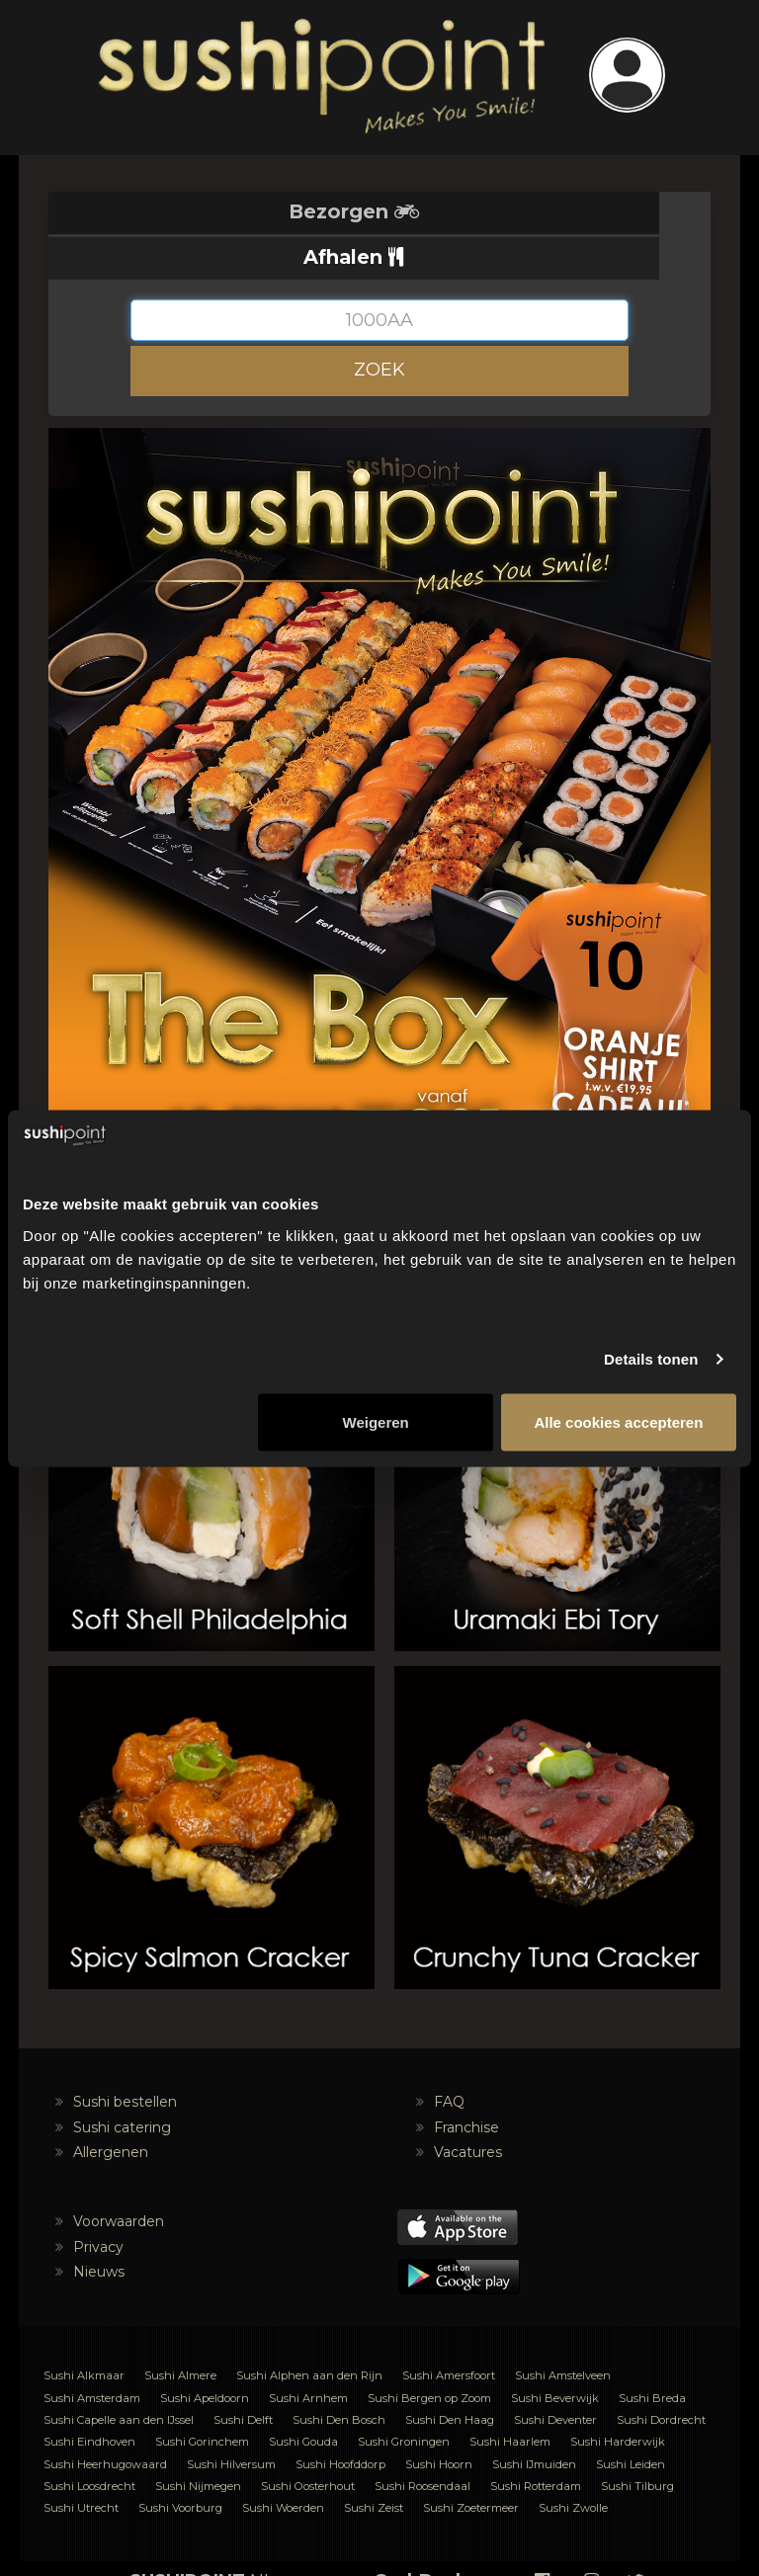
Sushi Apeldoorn (204, 2353)
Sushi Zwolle (573, 2462)
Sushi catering (122, 2081)
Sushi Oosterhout (308, 2441)
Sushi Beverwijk (555, 2353)
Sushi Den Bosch (339, 2374)
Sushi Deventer (555, 2374)
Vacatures (468, 2107)
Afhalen (545, 211)
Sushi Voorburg (180, 2462)
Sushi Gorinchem (202, 2396)
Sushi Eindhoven (89, 2396)
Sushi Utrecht (81, 2462)
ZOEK (379, 324)
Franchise (466, 2081)
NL (201, 2535)
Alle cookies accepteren (618, 1421)
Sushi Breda (652, 2353)
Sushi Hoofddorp (340, 2419)
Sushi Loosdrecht (89, 2441)
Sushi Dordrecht (661, 2374)
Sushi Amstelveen (563, 2330)
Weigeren (376, 1421)
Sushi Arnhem (308, 2353)
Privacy (98, 2201)
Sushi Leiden (630, 2419)
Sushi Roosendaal (422, 2441)
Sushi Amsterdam (91, 2353)
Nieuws (99, 2226)
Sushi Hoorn (438, 2419)
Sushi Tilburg (637, 2441)
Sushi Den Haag (449, 2374)
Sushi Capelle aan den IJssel (118, 2374)
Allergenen (110, 2107)
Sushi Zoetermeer (471, 2462)
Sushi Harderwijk (617, 2396)
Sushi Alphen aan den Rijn (309, 2330)
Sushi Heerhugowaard (105, 2419)
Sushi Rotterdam (535, 2441)
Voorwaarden (118, 2176)
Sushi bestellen (125, 2056)
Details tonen (651, 1359)
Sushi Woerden (283, 2462)
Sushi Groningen (404, 2396)
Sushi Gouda (303, 2396)
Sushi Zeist (373, 2462)
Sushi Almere (180, 2330)
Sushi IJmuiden (534, 2419)
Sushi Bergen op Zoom (429, 2353)
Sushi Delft (243, 2374)
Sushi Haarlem (509, 2396)
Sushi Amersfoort (448, 2330)
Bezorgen (214, 211)
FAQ (449, 2056)
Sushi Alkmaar (84, 2330)
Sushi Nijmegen (198, 2441)
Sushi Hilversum (231, 2419)
